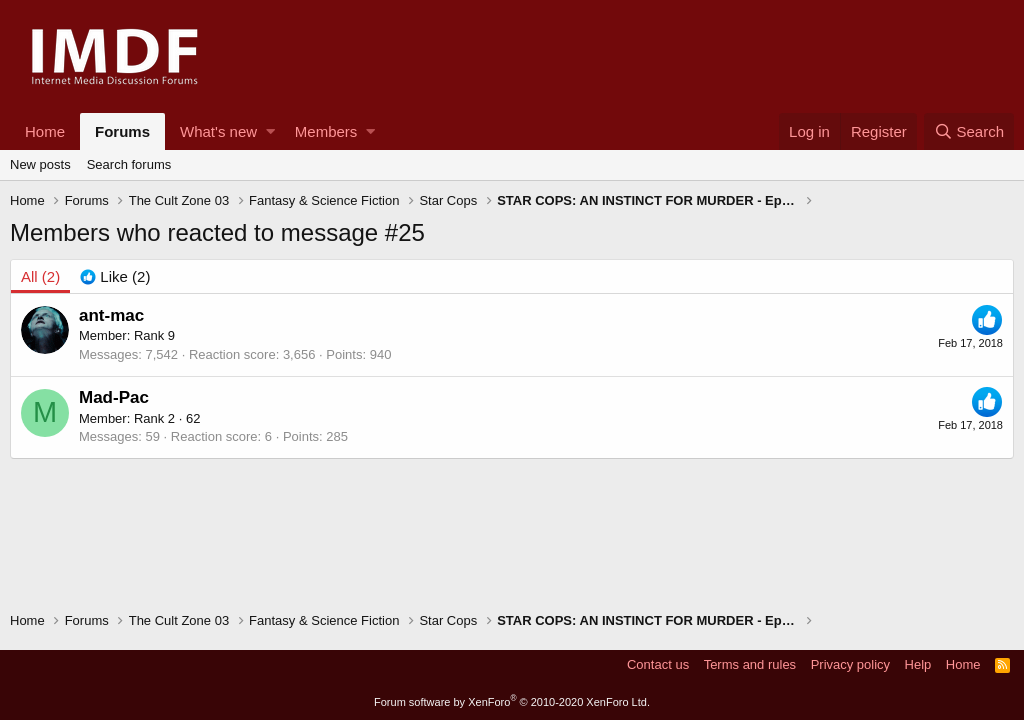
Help (918, 664)
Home (45, 131)
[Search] (969, 131)
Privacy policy (850, 664)
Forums (122, 131)
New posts (40, 164)
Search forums (129, 164)
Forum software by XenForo (512, 702)
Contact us (658, 664)
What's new (218, 131)
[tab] (115, 276)
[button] (270, 131)
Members (326, 131)
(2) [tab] (40, 276)
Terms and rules (750, 664)
